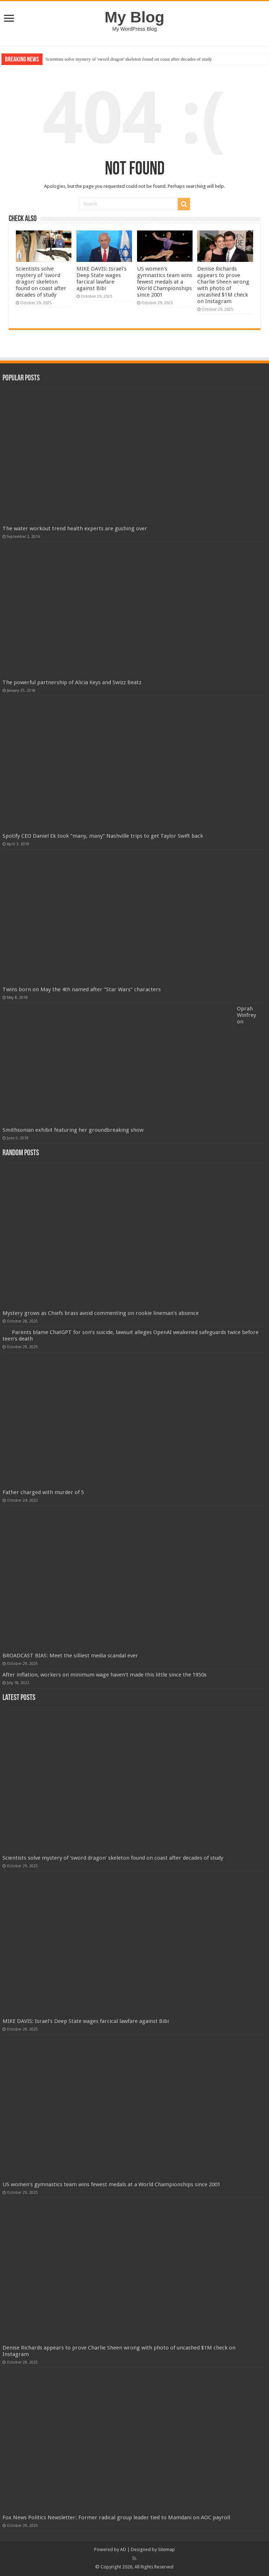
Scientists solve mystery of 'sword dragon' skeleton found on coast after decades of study (128, 59)
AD (123, 2549)
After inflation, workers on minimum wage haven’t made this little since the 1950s (105, 1674)
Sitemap (166, 2549)
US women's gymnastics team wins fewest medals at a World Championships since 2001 (164, 282)
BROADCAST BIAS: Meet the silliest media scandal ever (70, 1655)
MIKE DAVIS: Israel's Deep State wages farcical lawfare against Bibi (101, 279)
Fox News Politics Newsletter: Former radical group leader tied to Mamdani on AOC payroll (116, 2517)
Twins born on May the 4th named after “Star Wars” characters (82, 989)
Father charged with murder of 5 (43, 1492)
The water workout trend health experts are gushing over (75, 528)
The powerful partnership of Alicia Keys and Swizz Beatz (72, 682)
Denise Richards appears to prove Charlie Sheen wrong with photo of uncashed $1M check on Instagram (223, 285)
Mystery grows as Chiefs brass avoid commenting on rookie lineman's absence (101, 1313)
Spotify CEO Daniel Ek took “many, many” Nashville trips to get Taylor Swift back (103, 836)
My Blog (134, 17)
